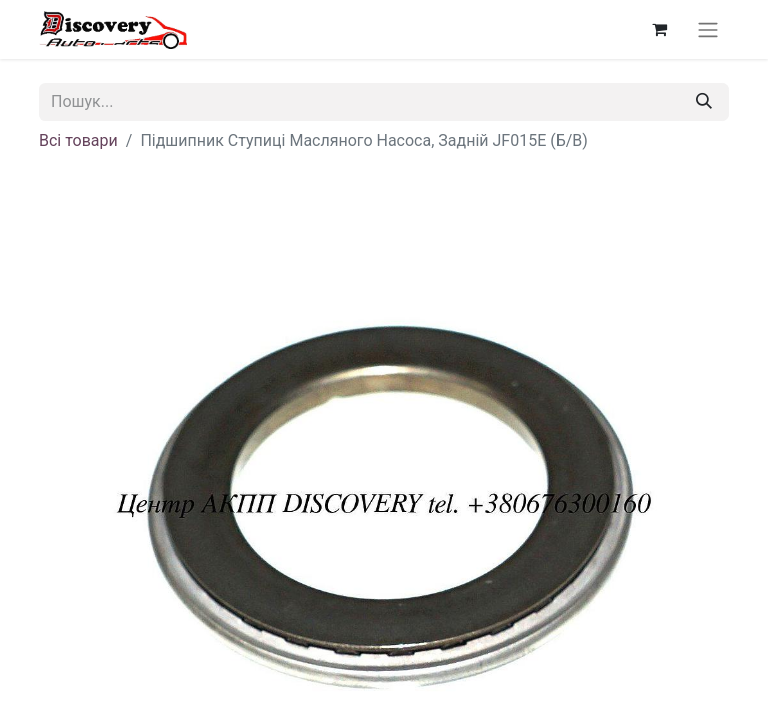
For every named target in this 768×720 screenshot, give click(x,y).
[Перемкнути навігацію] (708, 29)
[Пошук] (704, 102)
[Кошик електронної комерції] (659, 29)
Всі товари (78, 140)
